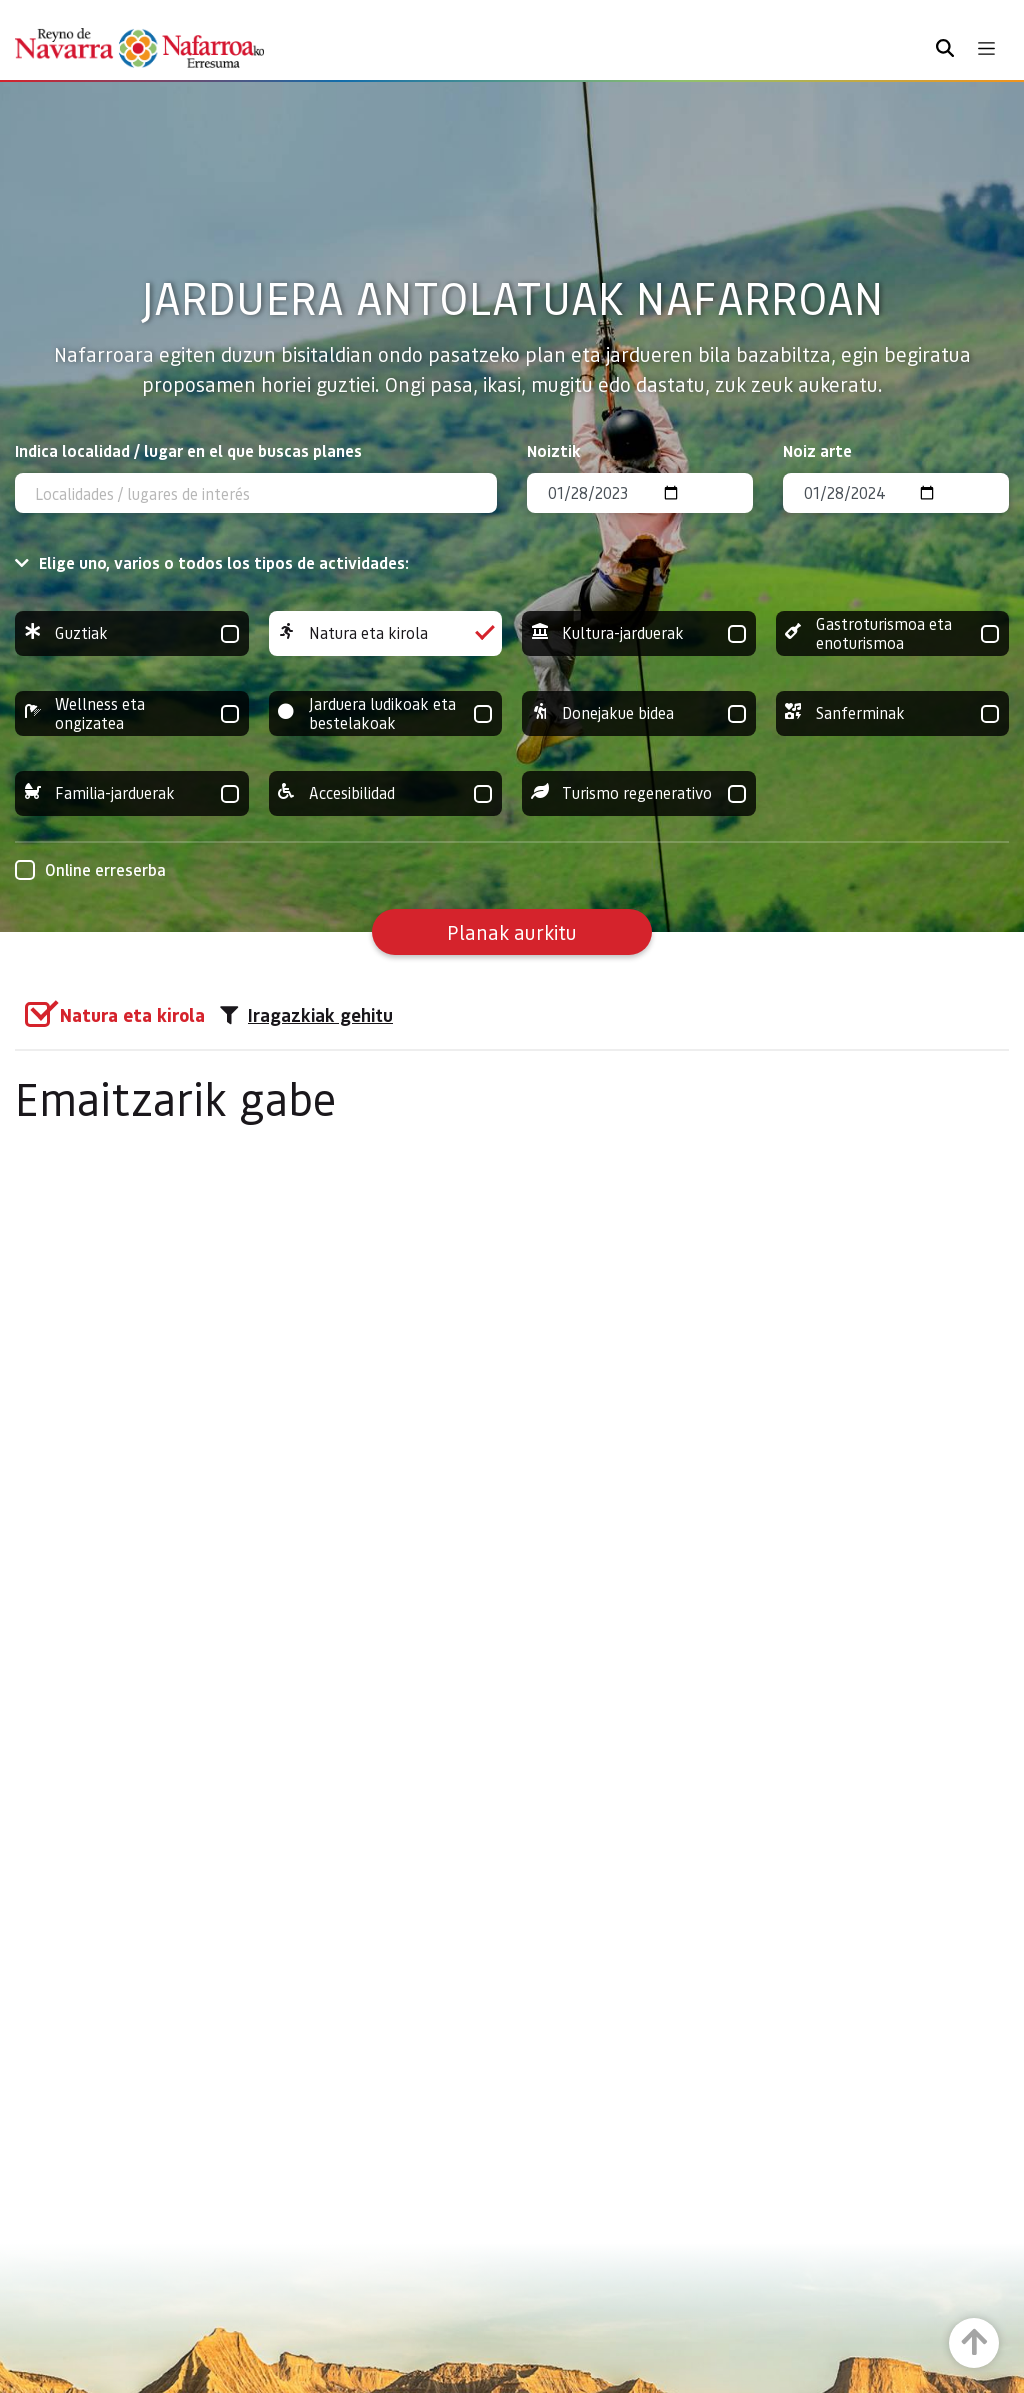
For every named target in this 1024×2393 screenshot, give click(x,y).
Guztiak (132, 633)
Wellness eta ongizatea (132, 713)
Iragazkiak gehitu (306, 1015)
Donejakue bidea (639, 713)
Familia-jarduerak (132, 793)
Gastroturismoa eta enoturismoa (893, 633)
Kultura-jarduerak (639, 633)
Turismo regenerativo (639, 793)
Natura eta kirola (386, 633)
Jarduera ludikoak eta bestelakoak (386, 713)
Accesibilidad (386, 793)
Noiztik (554, 450)
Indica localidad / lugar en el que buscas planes (188, 450)
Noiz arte (817, 450)
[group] (132, 633)
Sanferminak (893, 713)
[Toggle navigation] (986, 48)
